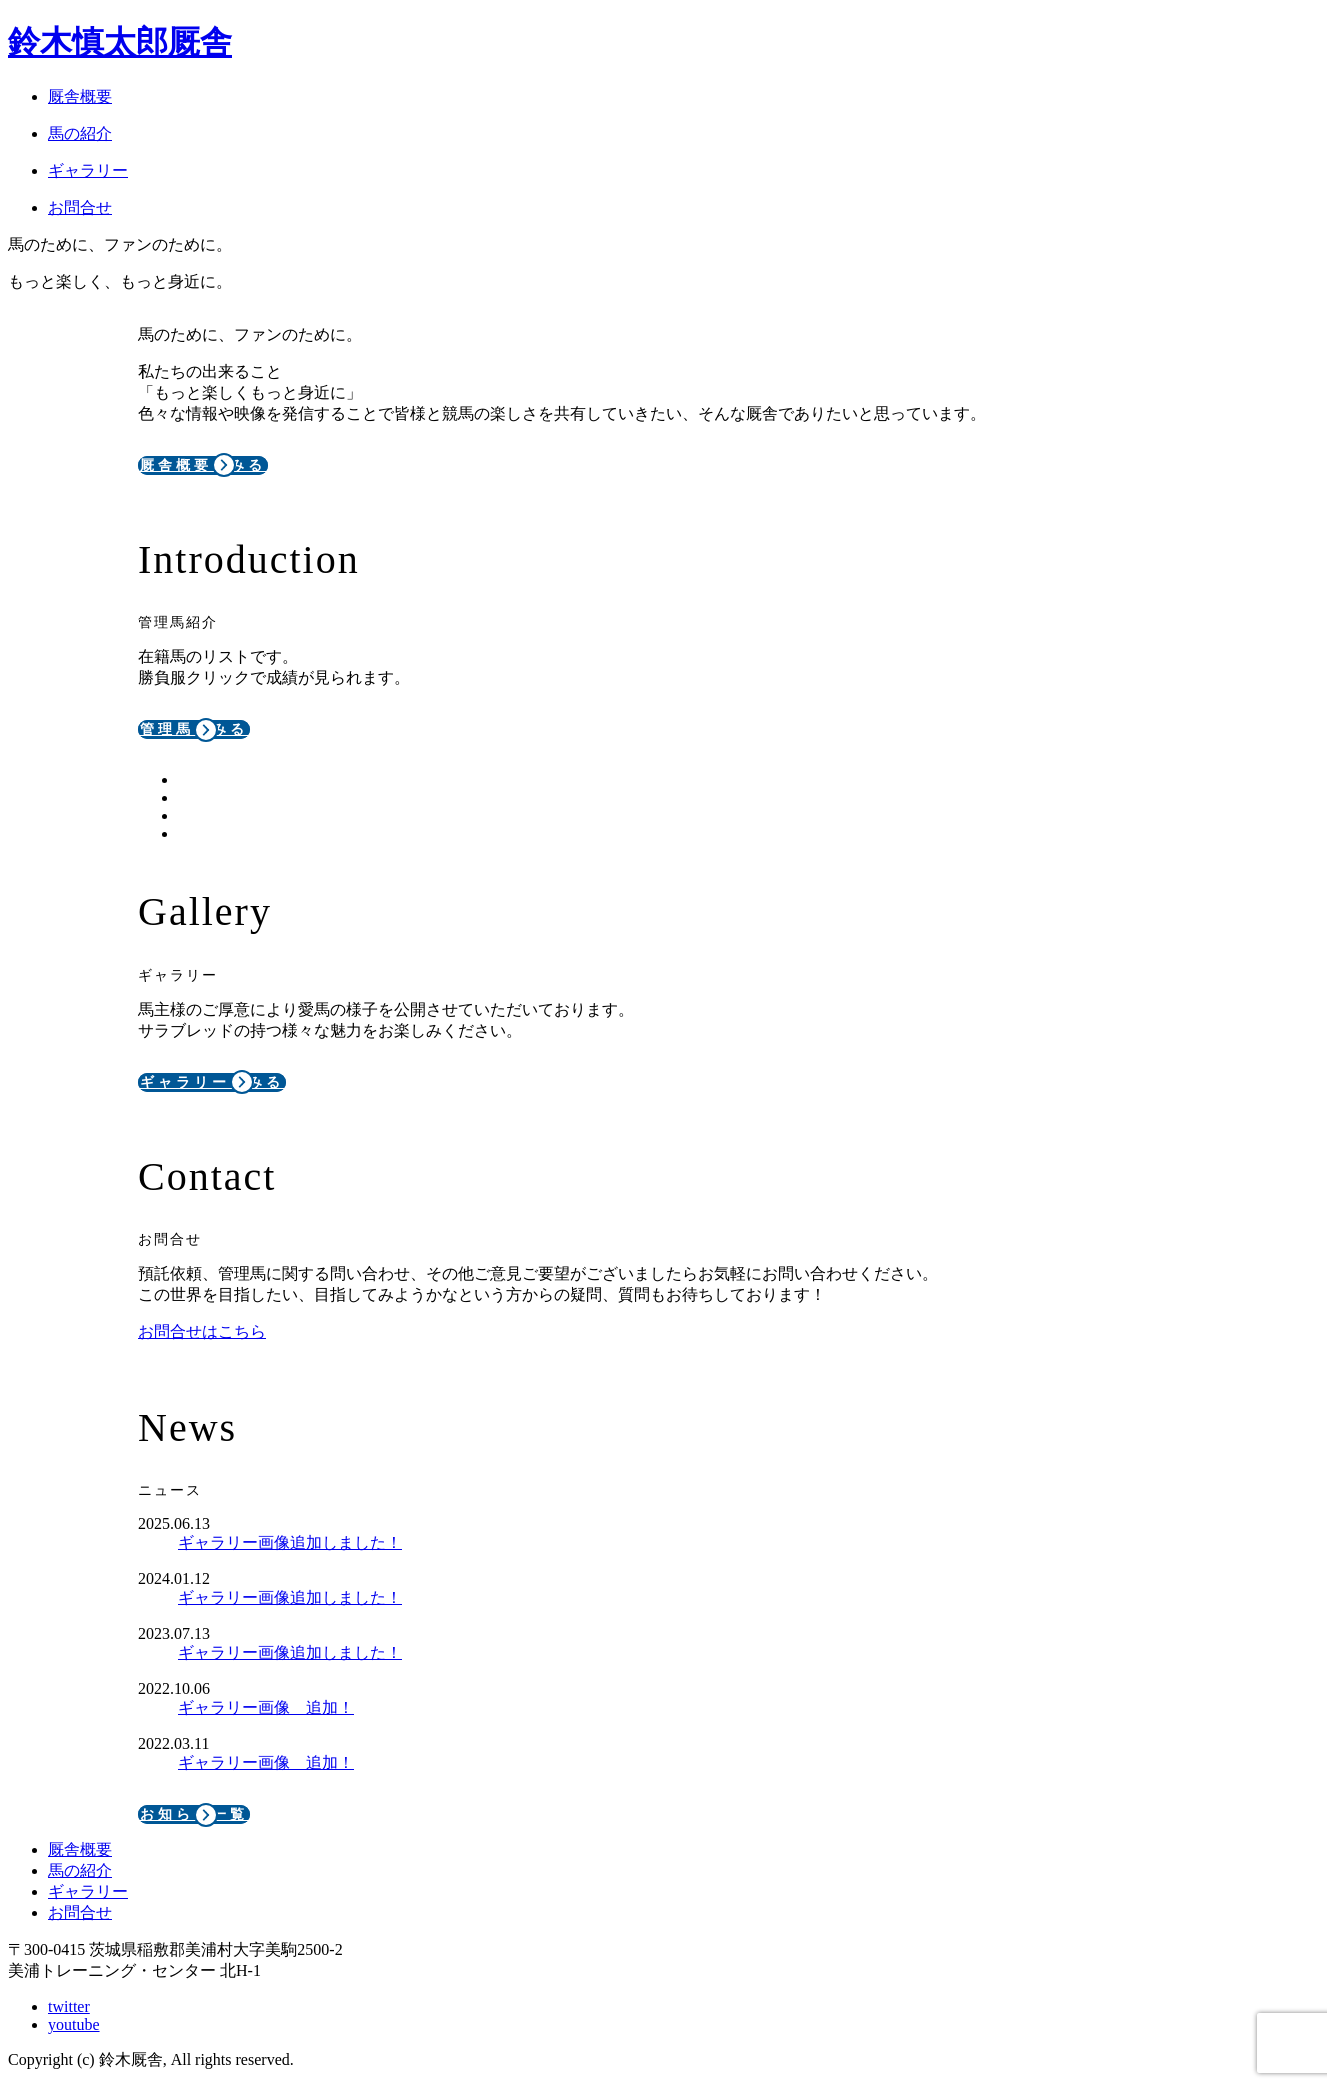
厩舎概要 (80, 1849)
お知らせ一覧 (194, 1814)
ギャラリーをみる (212, 1082)
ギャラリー (88, 1891)
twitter (69, 2006)
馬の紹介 (80, 1870)
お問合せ (80, 1912)
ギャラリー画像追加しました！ (290, 1542)
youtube (74, 2024)
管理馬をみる (194, 729)
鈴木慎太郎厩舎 (120, 42)
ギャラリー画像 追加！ (266, 1707)
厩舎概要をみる (203, 465)
